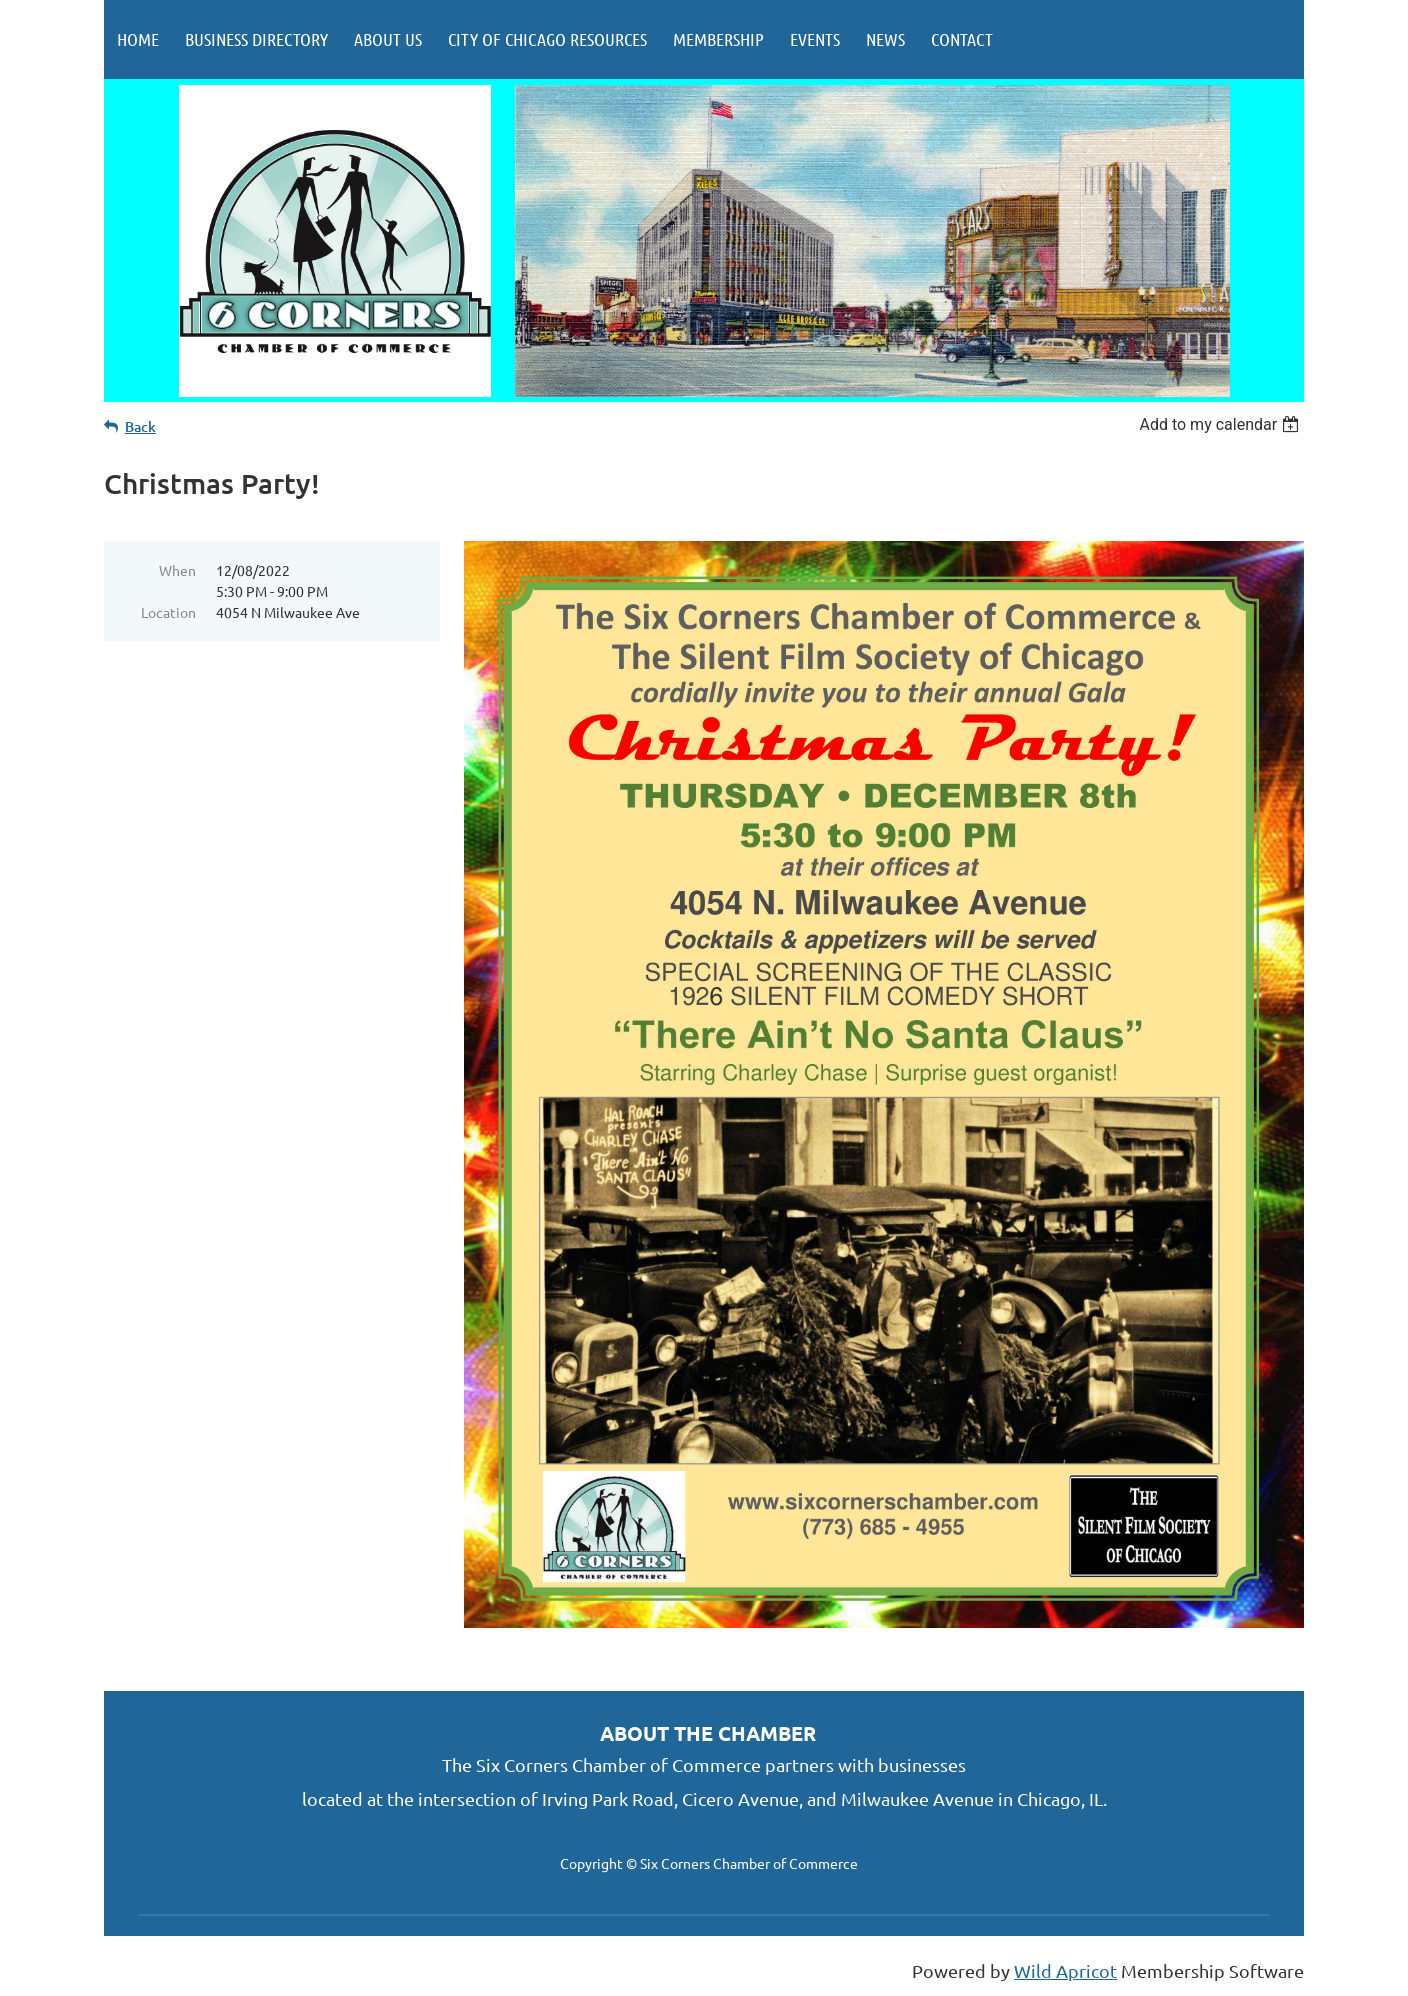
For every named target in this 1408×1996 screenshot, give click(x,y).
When (177, 570)
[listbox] (1221, 424)
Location (168, 612)
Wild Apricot (1065, 1970)
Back (140, 426)
